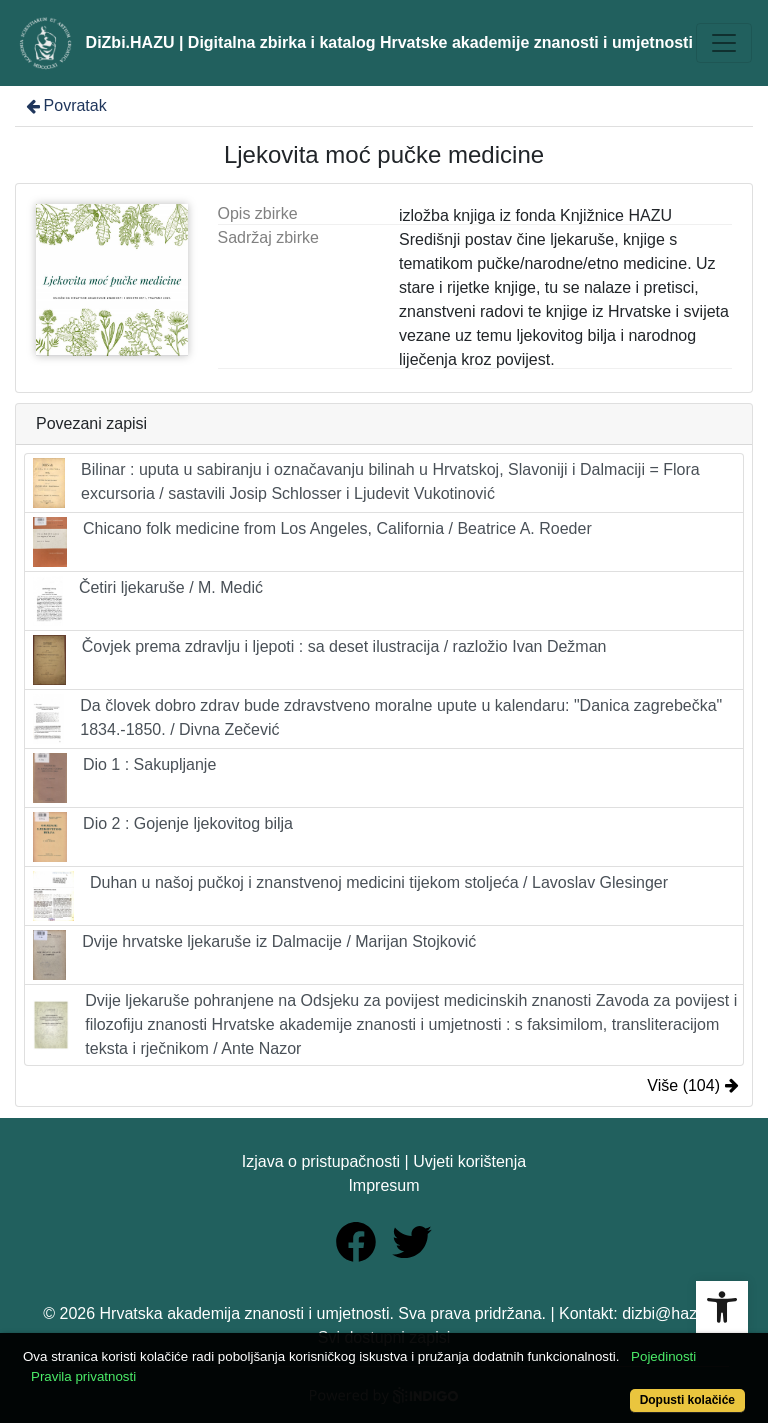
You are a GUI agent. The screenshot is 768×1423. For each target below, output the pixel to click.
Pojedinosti (663, 1356)
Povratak (65, 105)
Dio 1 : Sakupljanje (124, 778)
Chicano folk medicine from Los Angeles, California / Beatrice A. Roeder (312, 542)
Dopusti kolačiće (687, 1400)
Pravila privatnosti (83, 1376)
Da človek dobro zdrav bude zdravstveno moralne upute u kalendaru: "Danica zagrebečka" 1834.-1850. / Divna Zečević (377, 719)
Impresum (383, 1185)
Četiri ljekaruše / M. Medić (148, 601)
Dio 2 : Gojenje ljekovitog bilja (163, 837)
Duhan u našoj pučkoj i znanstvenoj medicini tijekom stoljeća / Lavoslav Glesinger (350, 896)
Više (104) (693, 1085)
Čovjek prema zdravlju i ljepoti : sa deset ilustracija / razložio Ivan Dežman (319, 660)
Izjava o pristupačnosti (321, 1161)
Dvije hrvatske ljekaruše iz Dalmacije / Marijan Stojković (254, 955)
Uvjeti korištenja (469, 1161)
